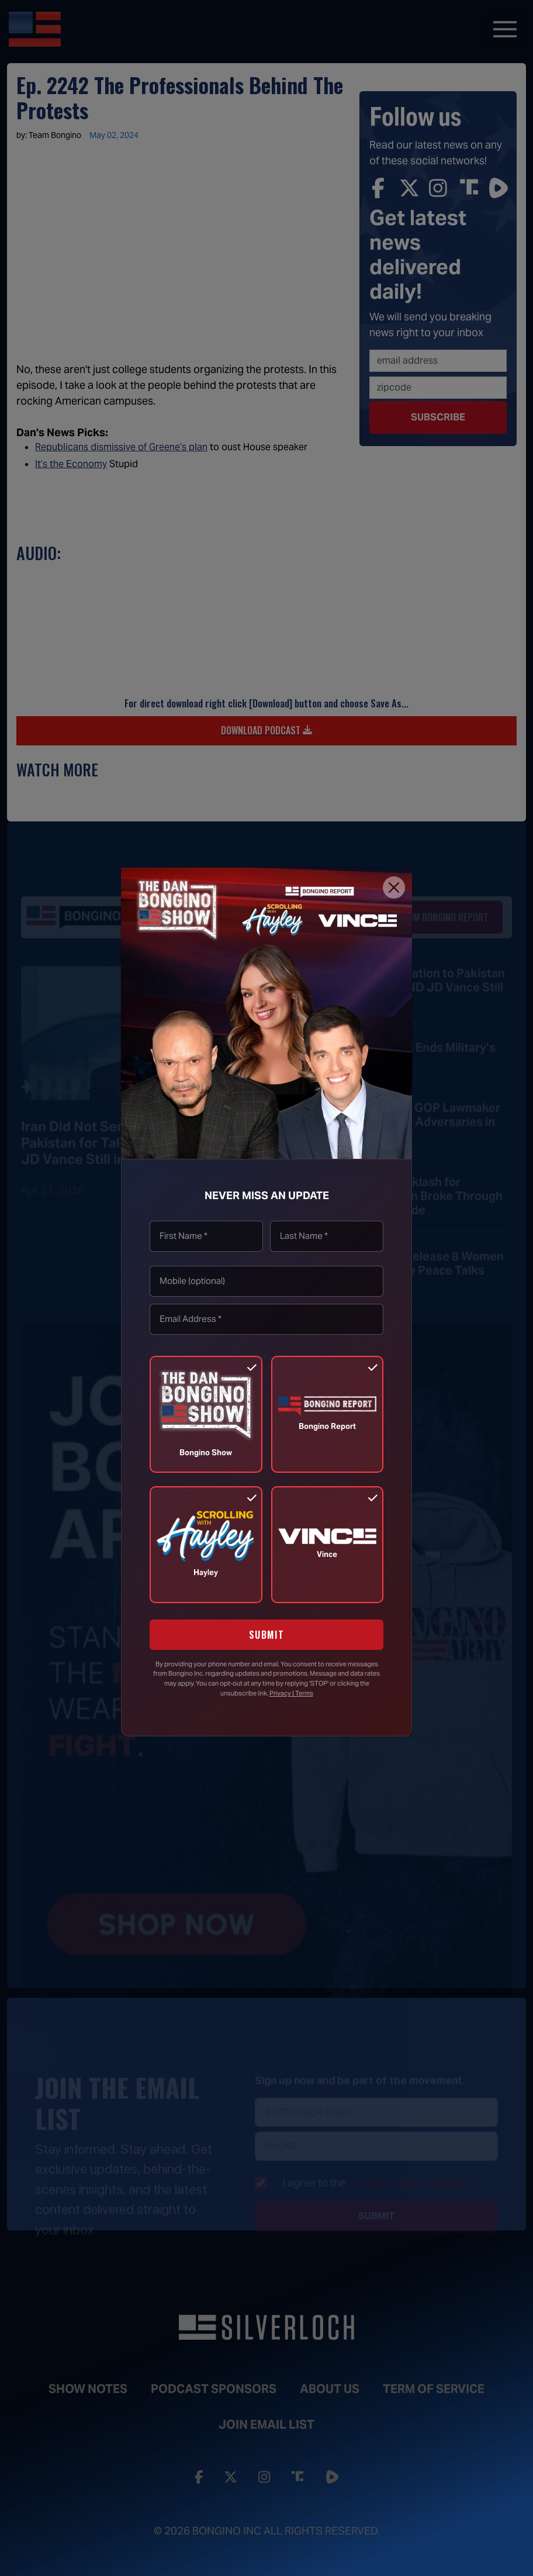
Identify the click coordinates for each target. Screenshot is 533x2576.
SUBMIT (267, 1635)
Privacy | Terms (291, 1693)
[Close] (394, 887)
